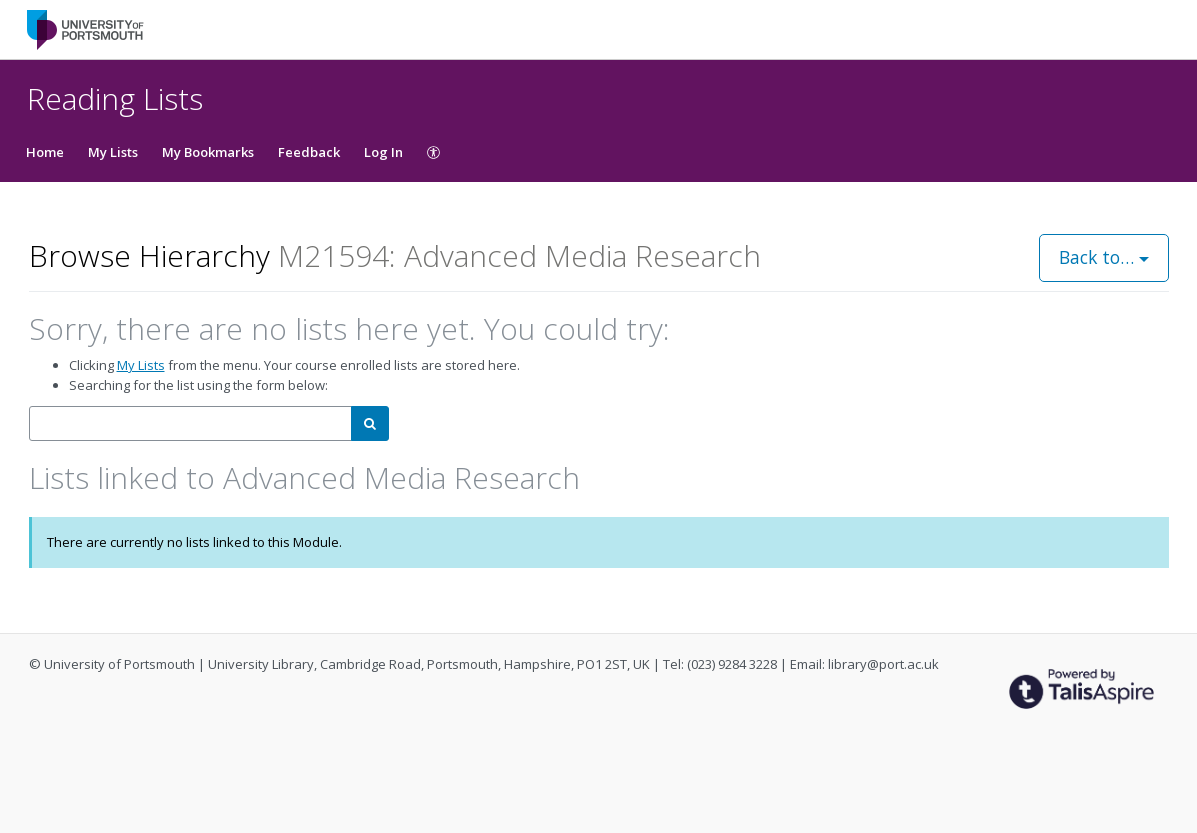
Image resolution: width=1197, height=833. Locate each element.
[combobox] (190, 423)
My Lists (113, 152)
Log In (383, 152)
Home (45, 152)
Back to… (1104, 257)
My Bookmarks (208, 152)
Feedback (309, 152)
